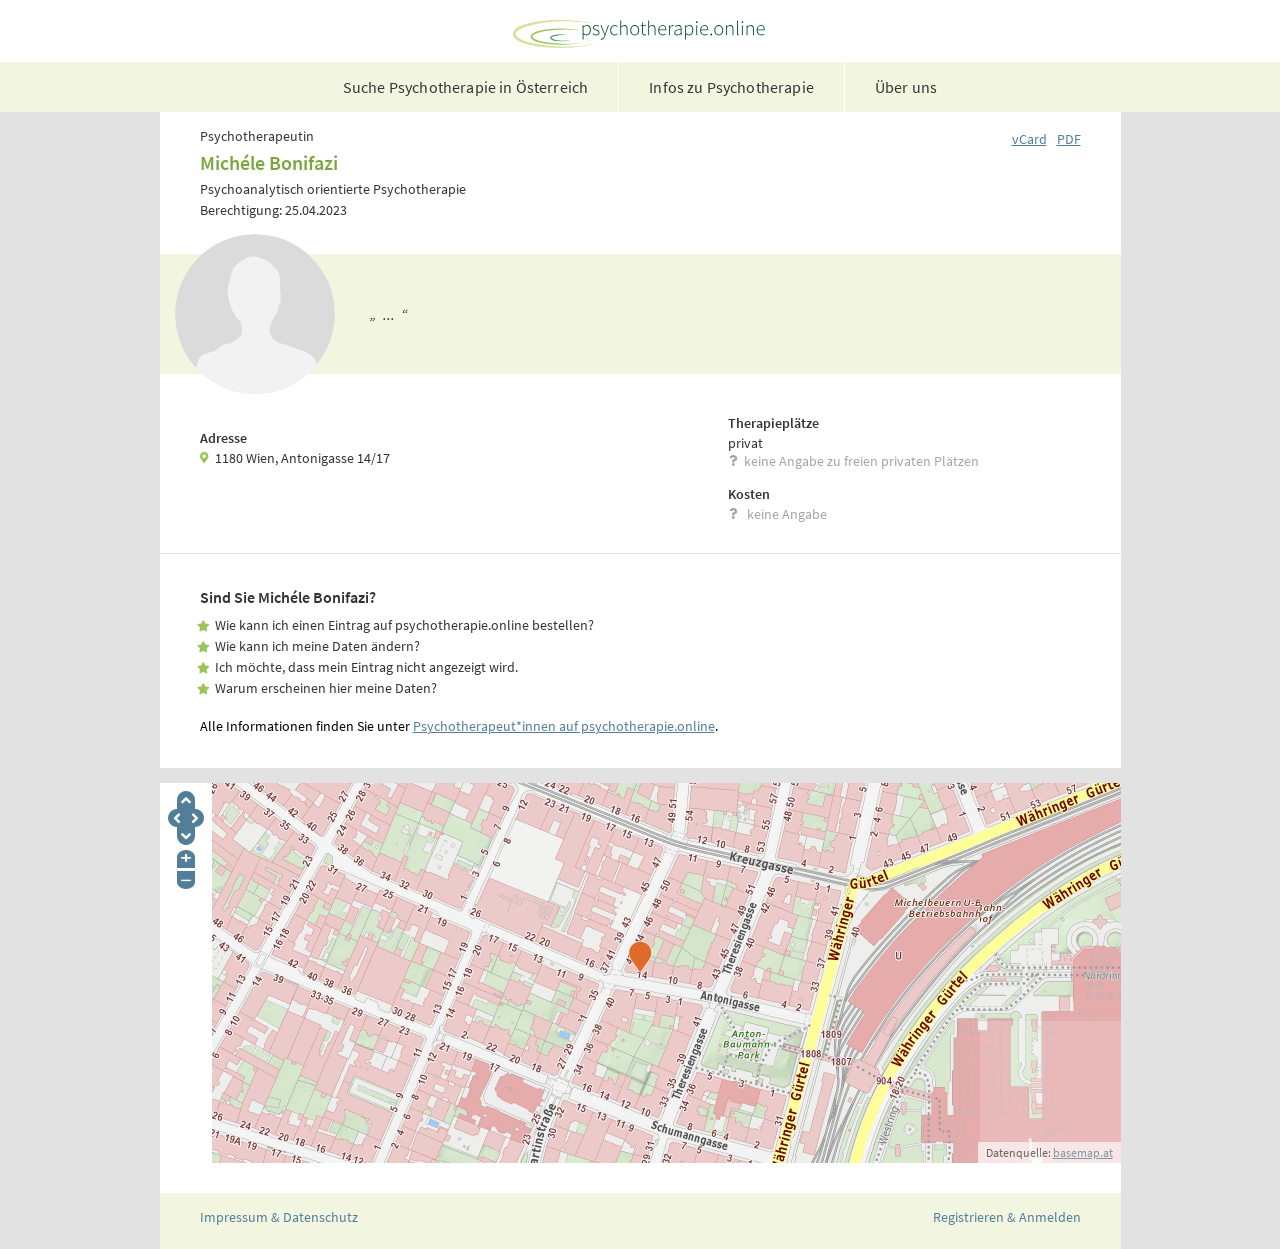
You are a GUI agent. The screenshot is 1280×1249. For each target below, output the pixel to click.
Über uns (906, 87)
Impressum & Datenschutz (279, 1217)
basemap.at (1083, 1152)
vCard (1029, 139)
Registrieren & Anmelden (1007, 1217)
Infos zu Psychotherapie (731, 87)
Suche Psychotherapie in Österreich (465, 87)
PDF (1069, 139)
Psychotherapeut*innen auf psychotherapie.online (564, 726)
